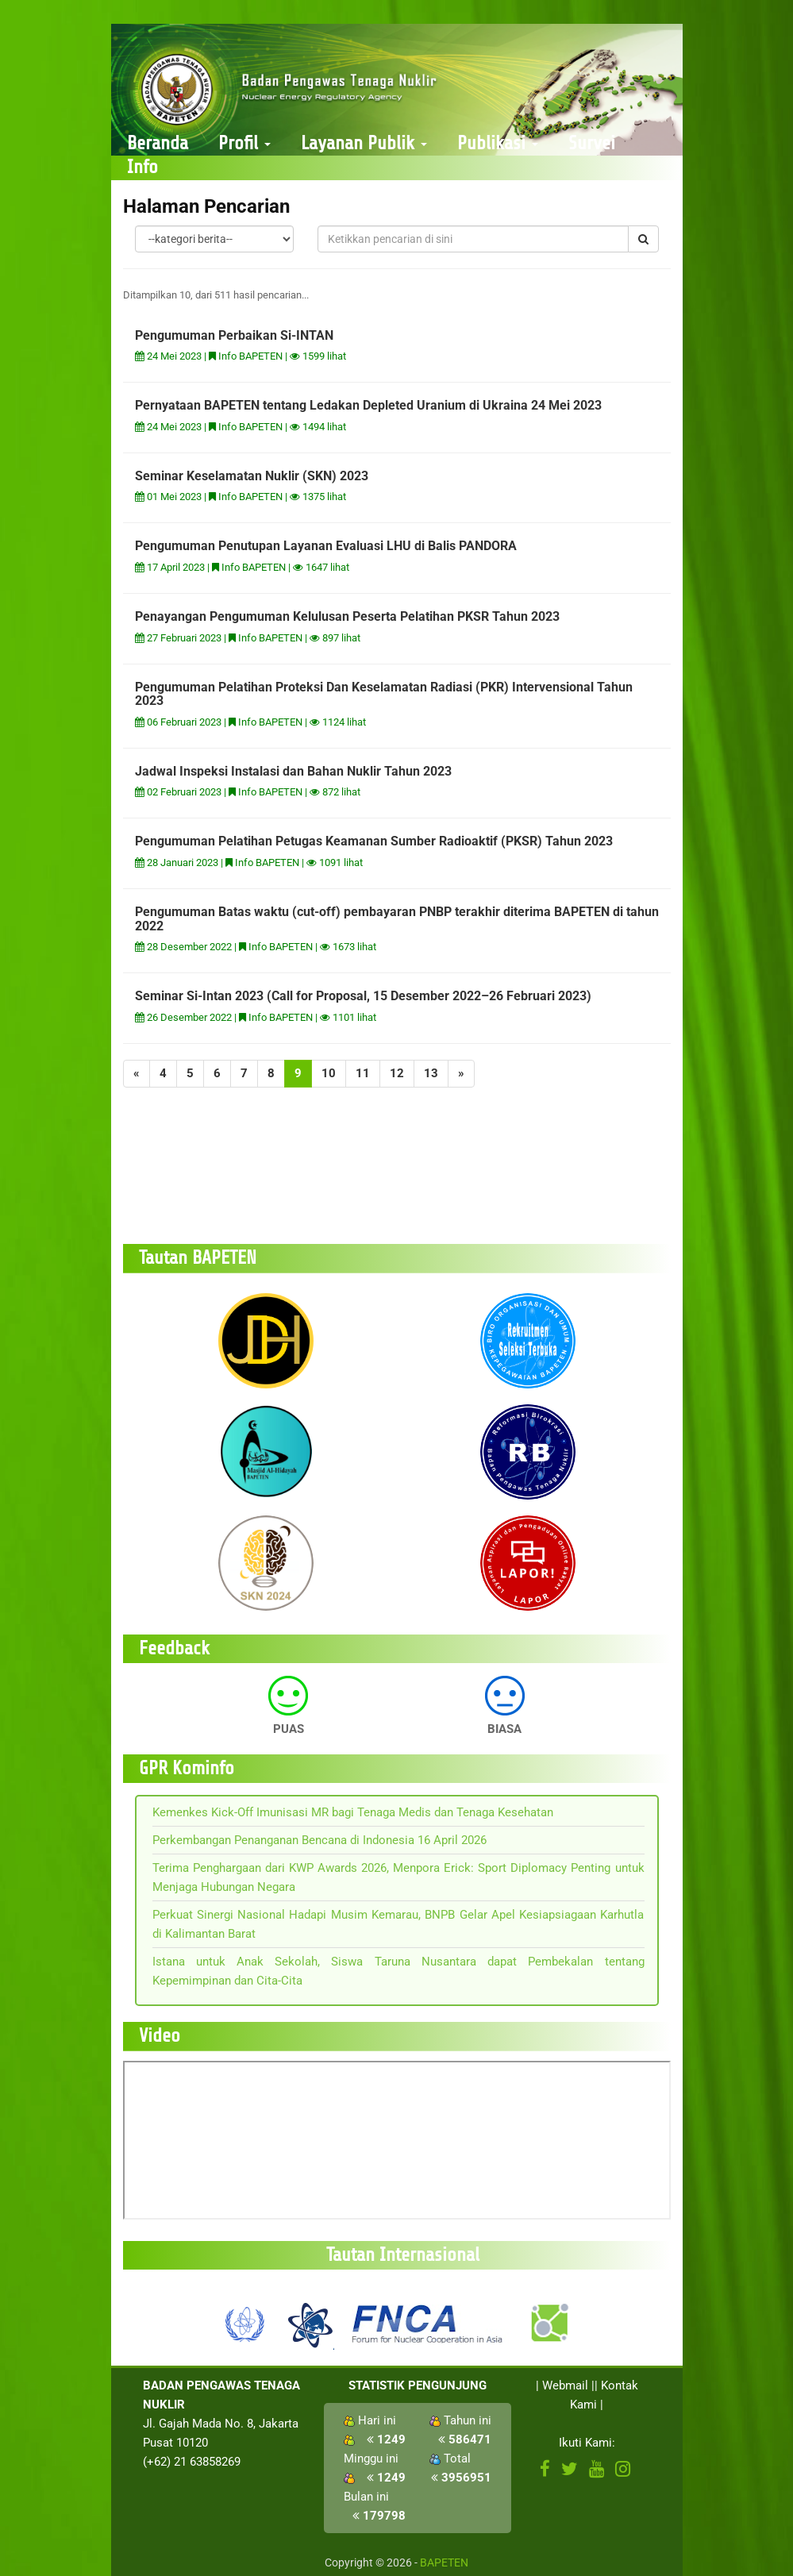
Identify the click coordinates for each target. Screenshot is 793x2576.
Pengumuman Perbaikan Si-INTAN (234, 335)
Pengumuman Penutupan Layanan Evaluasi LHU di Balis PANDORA (326, 545)
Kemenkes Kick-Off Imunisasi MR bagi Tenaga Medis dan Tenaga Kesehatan (352, 1812)
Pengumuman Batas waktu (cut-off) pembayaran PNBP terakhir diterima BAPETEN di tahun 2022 (397, 919)
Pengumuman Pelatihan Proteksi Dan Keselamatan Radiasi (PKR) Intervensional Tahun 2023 (384, 694)
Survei (591, 143)
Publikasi (497, 143)
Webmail (565, 2385)
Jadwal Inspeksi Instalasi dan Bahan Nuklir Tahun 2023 (293, 771)
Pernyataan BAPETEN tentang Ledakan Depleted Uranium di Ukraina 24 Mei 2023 (368, 405)
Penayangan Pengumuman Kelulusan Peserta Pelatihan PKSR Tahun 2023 (347, 616)
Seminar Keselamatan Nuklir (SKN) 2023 (251, 475)
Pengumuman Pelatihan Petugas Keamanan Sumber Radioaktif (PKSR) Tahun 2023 (374, 841)
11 (363, 1073)
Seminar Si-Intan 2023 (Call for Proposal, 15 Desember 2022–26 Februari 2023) (363, 995)
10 (328, 1073)
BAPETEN (444, 2562)
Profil (244, 143)
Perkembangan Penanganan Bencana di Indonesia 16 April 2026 (319, 1840)
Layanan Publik (364, 143)
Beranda (157, 143)
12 (397, 1073)
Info (142, 167)
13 (431, 1073)
